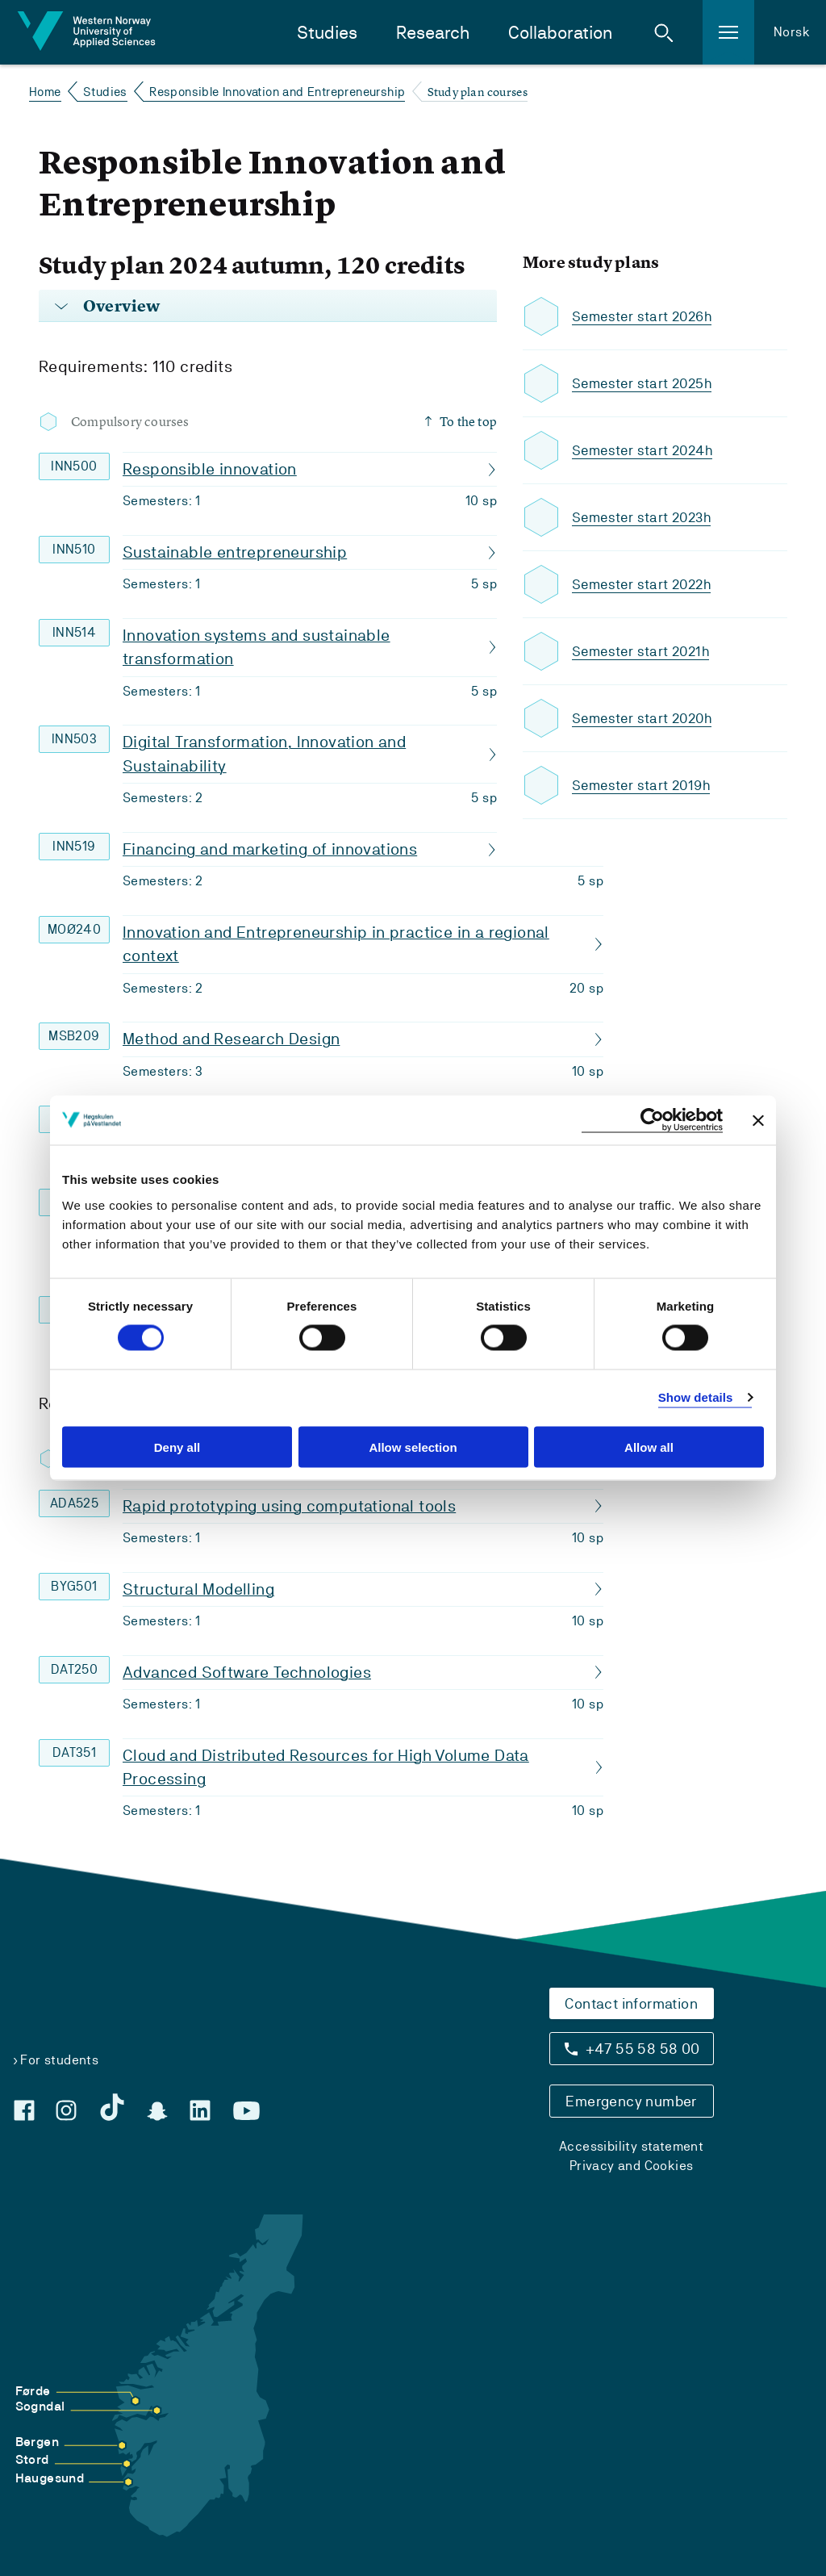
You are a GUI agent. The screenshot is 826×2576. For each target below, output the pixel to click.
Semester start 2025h (645, 383)
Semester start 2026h (645, 316)
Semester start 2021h (643, 651)
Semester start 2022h (645, 584)
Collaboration (560, 33)
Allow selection (413, 1446)
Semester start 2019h (644, 785)
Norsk (792, 32)
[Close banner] (758, 1120)
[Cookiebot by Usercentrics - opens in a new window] (652, 1120)
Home (45, 91)
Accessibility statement (631, 2146)
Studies (327, 33)
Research (432, 33)
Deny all (177, 1446)
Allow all (649, 1446)
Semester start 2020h (645, 718)
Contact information (631, 2003)
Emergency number (630, 2101)
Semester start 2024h (646, 450)
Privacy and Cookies (631, 2165)
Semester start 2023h (645, 517)
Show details (695, 1397)
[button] (664, 32)
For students (59, 2060)
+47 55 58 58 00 (643, 2048)
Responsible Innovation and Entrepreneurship (277, 91)
